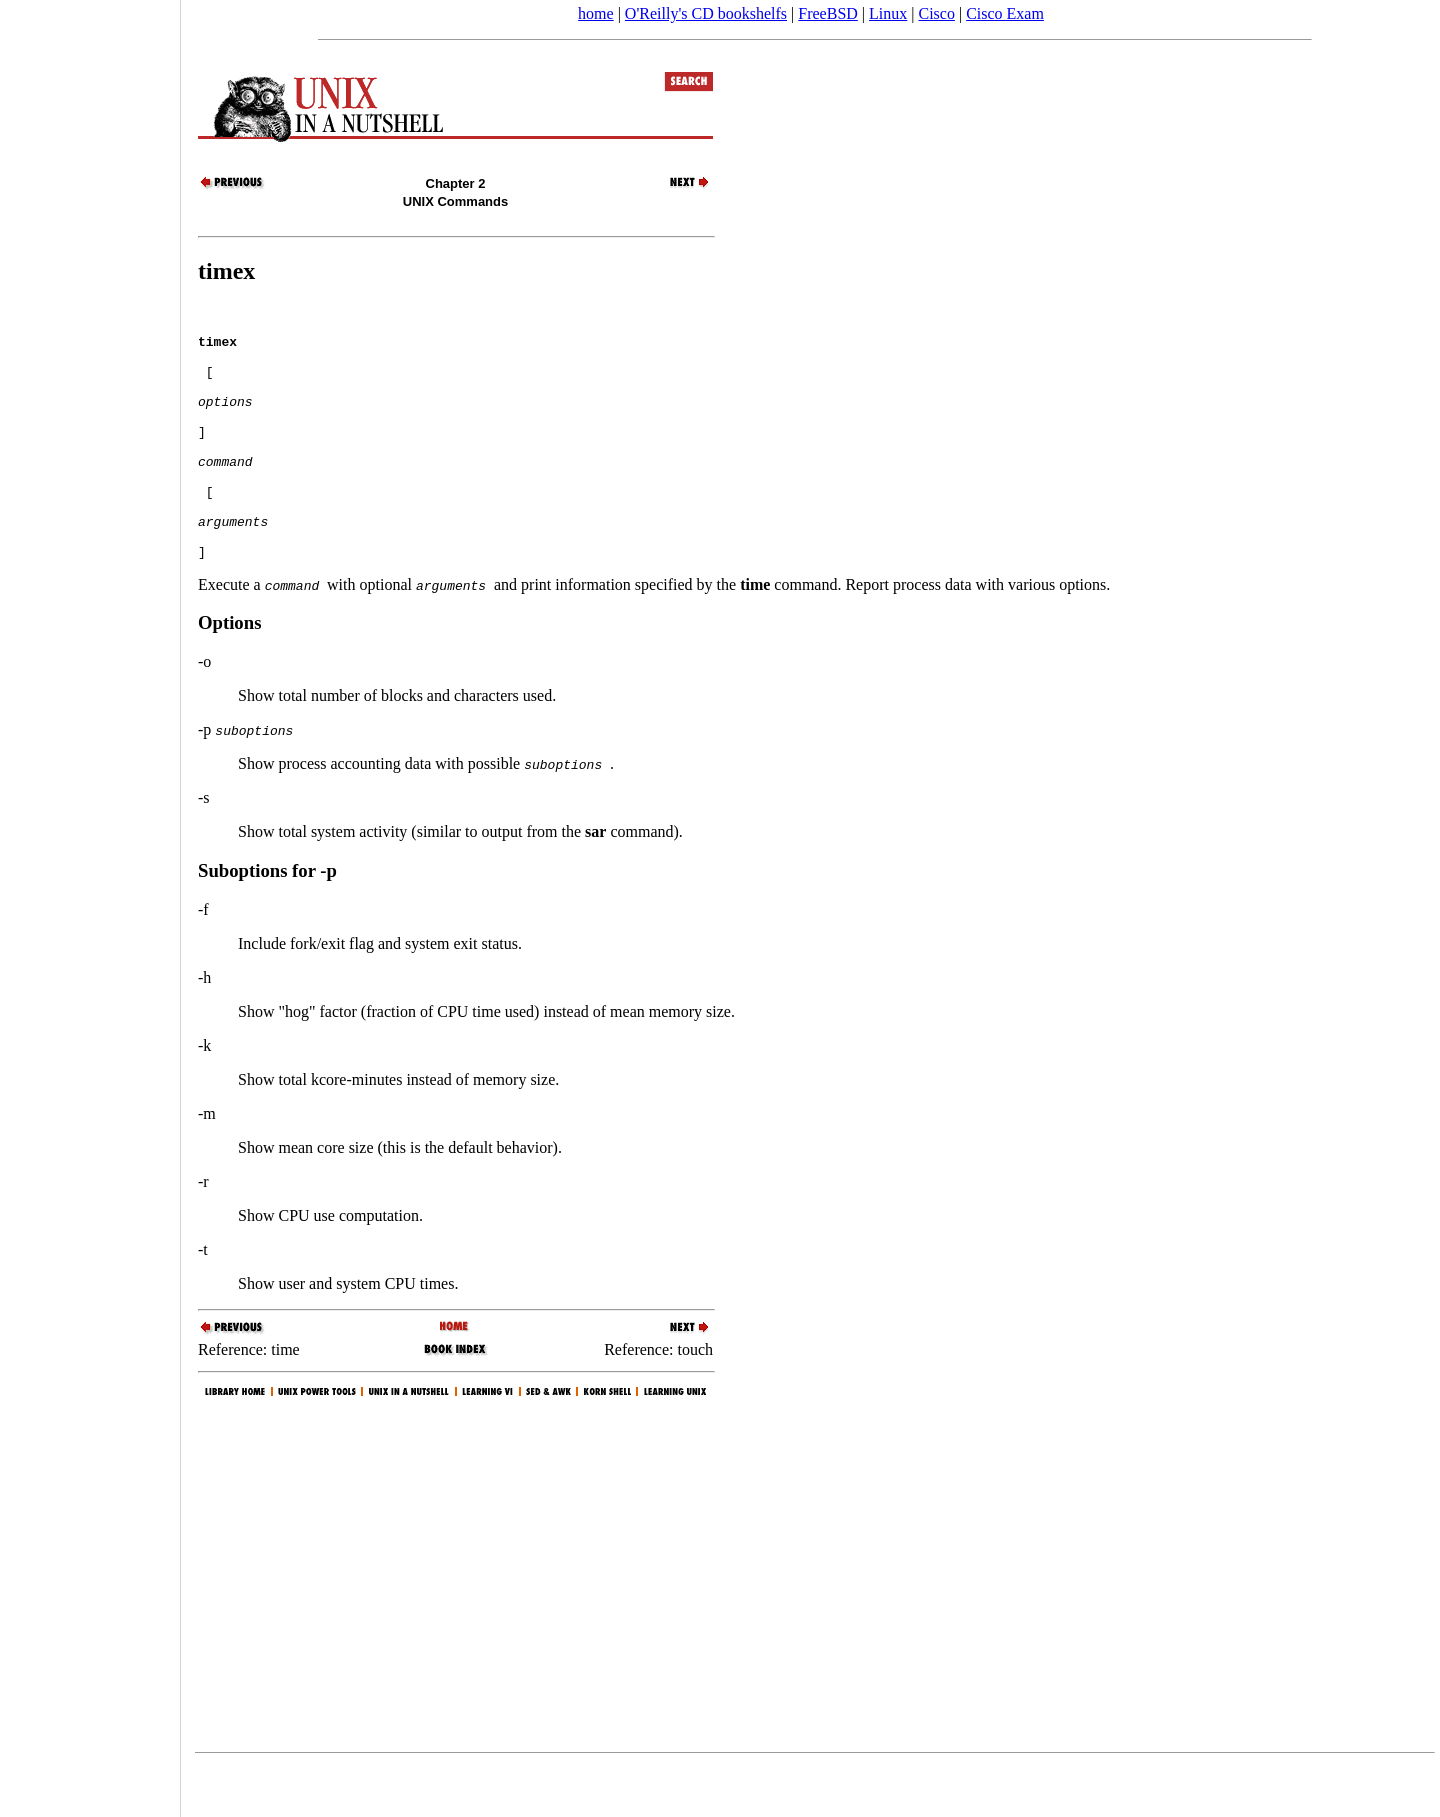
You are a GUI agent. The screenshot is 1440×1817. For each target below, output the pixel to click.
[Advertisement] (90, 902)
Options (229, 673)
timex (226, 271)
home (596, 13)
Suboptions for (267, 921)
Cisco (936, 13)
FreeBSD (828, 13)
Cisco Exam (1005, 13)
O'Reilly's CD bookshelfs (706, 13)
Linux (888, 13)
